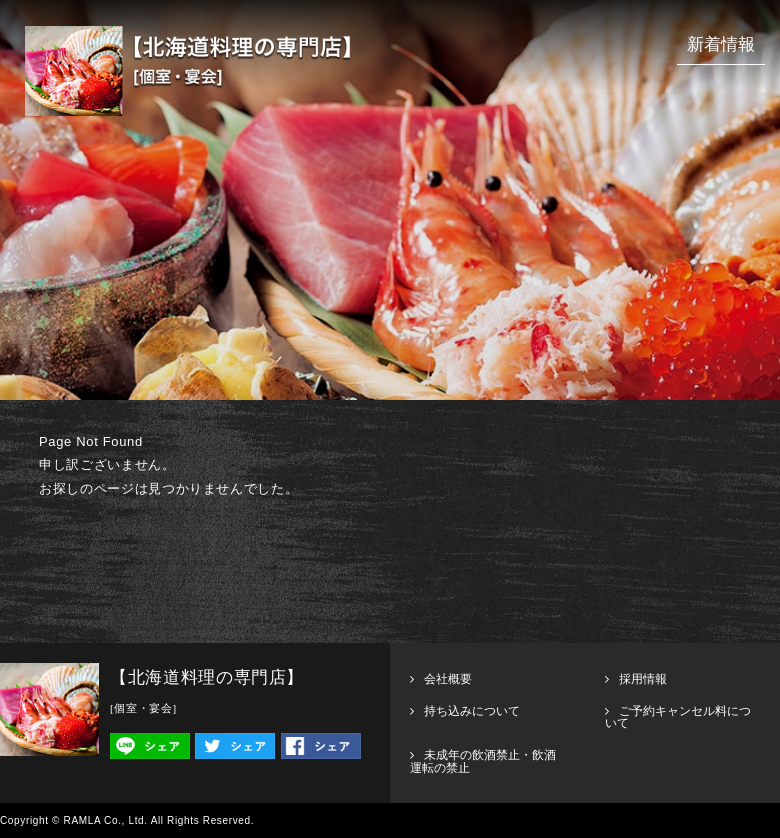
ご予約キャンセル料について (678, 717)
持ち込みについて (472, 711)
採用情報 (643, 679)
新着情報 (721, 44)
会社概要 (448, 679)
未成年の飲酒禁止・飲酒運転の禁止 (483, 761)
